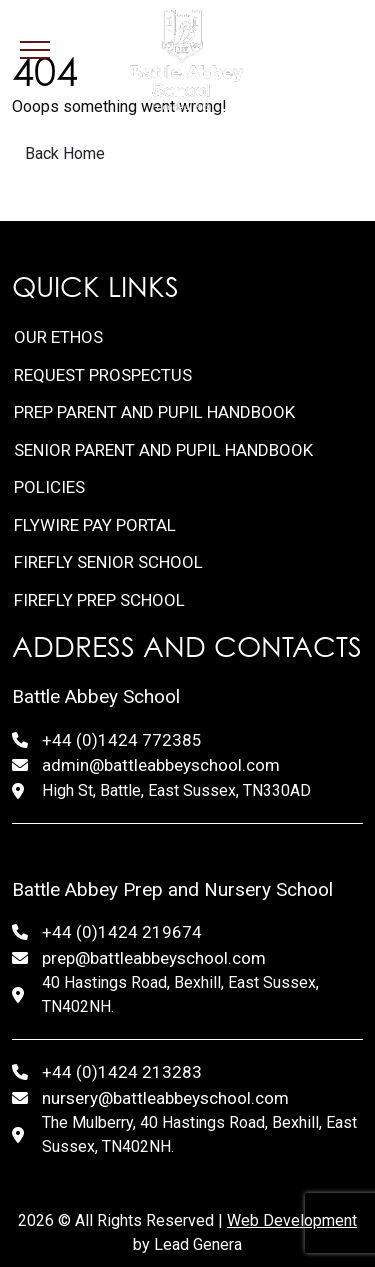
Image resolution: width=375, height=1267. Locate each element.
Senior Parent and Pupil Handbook (163, 450)
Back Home (65, 153)
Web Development (292, 1220)
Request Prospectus (103, 375)
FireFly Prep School (99, 600)
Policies (49, 487)
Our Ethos (58, 337)
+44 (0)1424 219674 (122, 932)
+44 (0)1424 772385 (122, 740)
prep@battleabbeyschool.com (154, 958)
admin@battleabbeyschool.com (161, 765)
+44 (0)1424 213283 (122, 1072)
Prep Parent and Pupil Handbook (154, 412)
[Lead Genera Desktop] (187, 60)
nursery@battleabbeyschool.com (165, 1098)
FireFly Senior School (108, 562)
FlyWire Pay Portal (95, 525)
